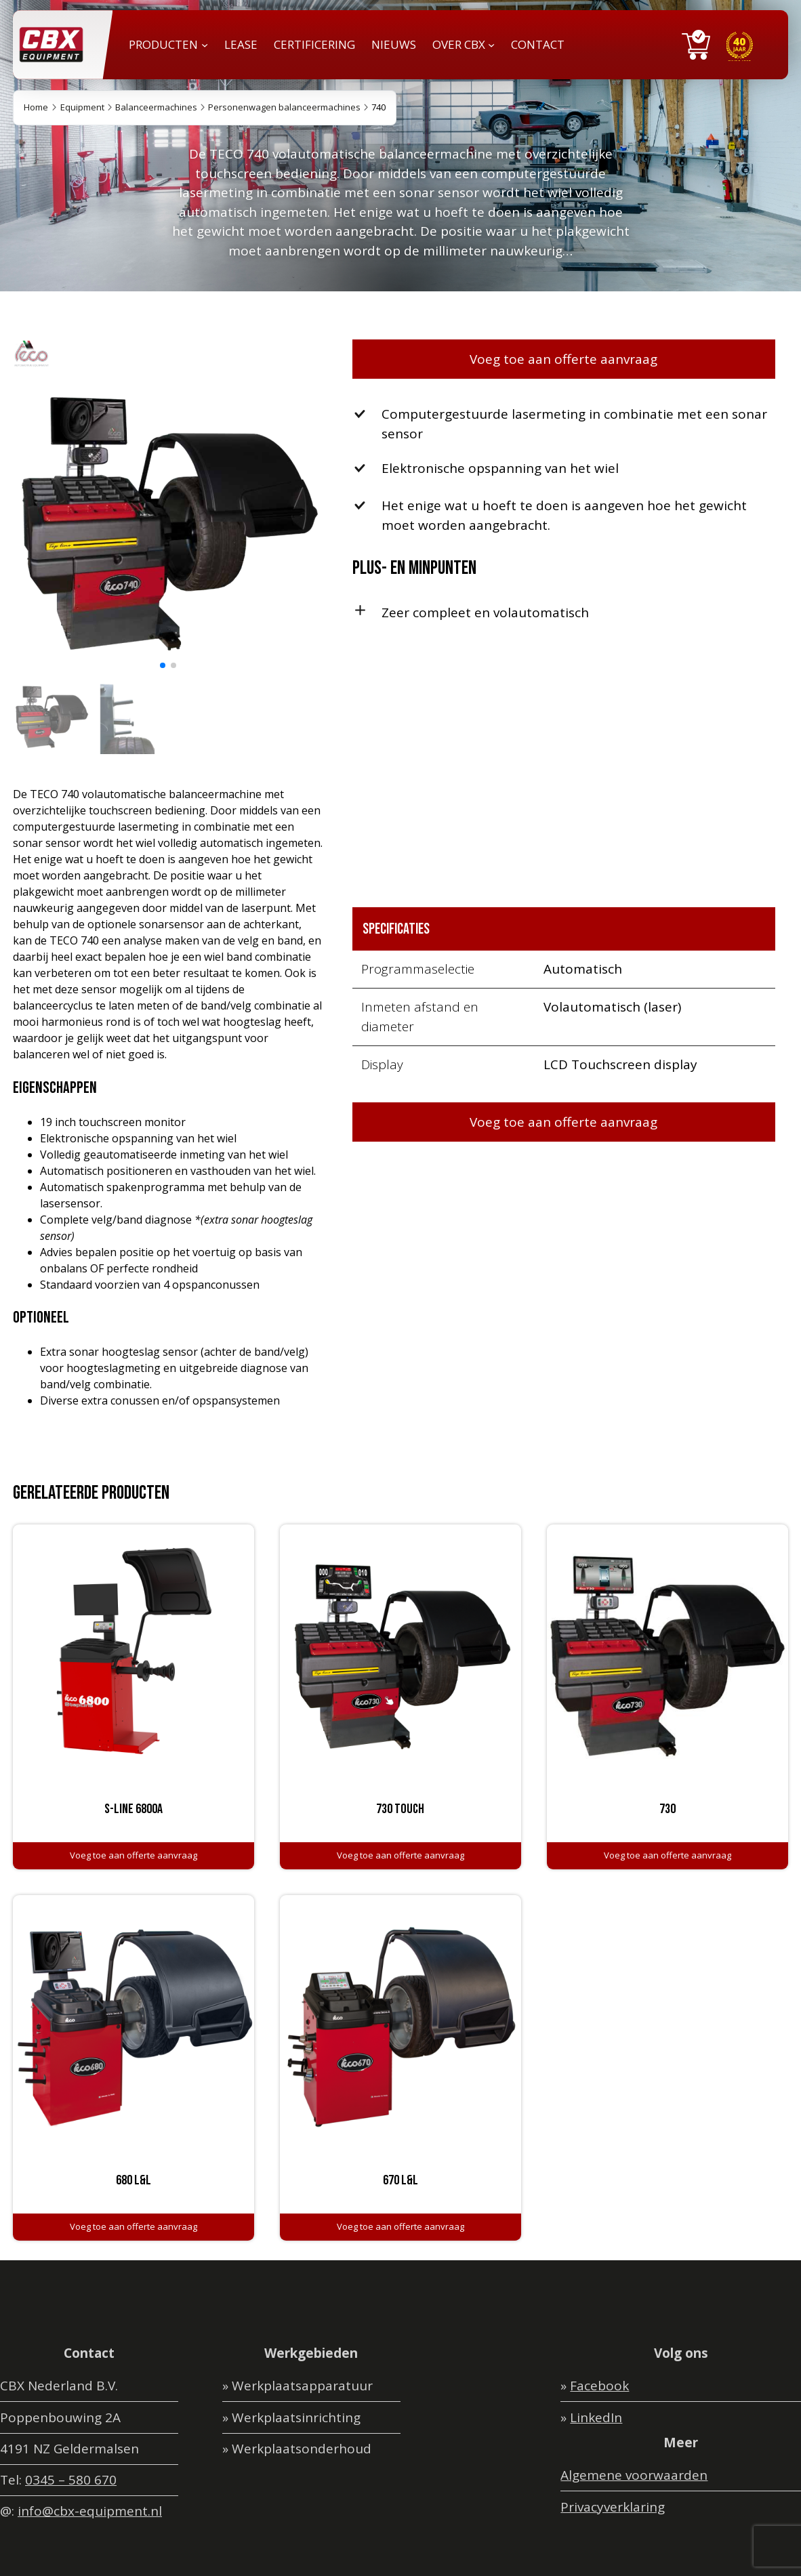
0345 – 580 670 (71, 2480)
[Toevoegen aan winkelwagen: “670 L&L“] (400, 2227)
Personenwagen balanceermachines (284, 107)
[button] (162, 665)
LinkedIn (596, 2417)
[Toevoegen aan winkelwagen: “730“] (667, 1856)
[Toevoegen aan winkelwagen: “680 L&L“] (133, 2227)
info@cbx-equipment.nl (90, 2511)
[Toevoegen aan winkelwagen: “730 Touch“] (400, 1856)
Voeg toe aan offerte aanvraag (563, 359)
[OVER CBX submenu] (491, 44)
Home (36, 107)
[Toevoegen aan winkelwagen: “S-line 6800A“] (133, 1856)
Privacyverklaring (612, 2507)
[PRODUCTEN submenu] (204, 44)
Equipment (82, 107)
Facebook (599, 2385)
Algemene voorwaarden (633, 2475)
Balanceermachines (156, 107)
